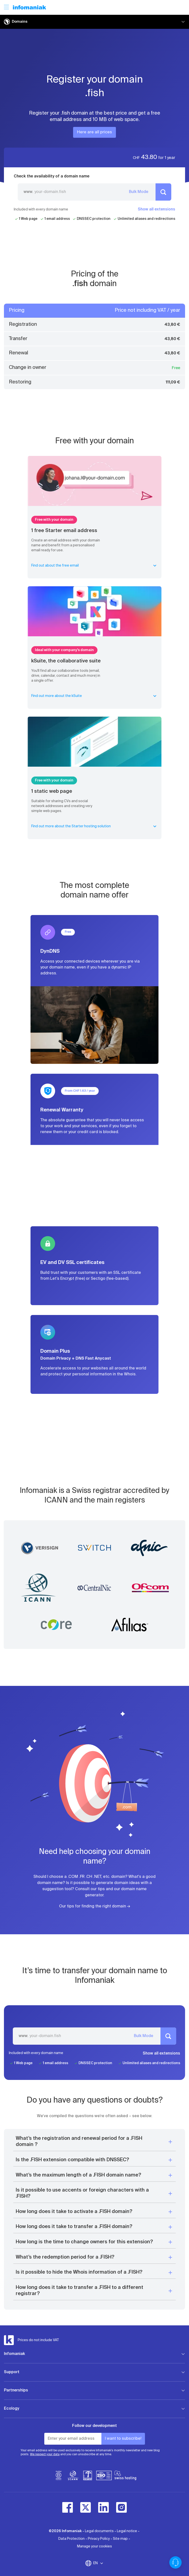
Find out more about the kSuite (94, 696)
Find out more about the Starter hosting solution (94, 826)
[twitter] (85, 2507)
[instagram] (121, 2507)
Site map (120, 2539)
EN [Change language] (98, 2563)
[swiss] (88, 2476)
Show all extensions (156, 209)
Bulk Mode (138, 192)
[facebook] (67, 2507)
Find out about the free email (94, 566)
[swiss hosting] (125, 2476)
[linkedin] (103, 2507)
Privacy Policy (99, 2539)
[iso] (104, 2476)
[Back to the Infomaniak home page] (29, 7)
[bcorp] (58, 2476)
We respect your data (45, 2454)
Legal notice (127, 2531)
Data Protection (71, 2539)
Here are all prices (94, 132)
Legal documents (99, 2531)
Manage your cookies (94, 2546)
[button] (94, 2142)
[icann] (73, 2476)
